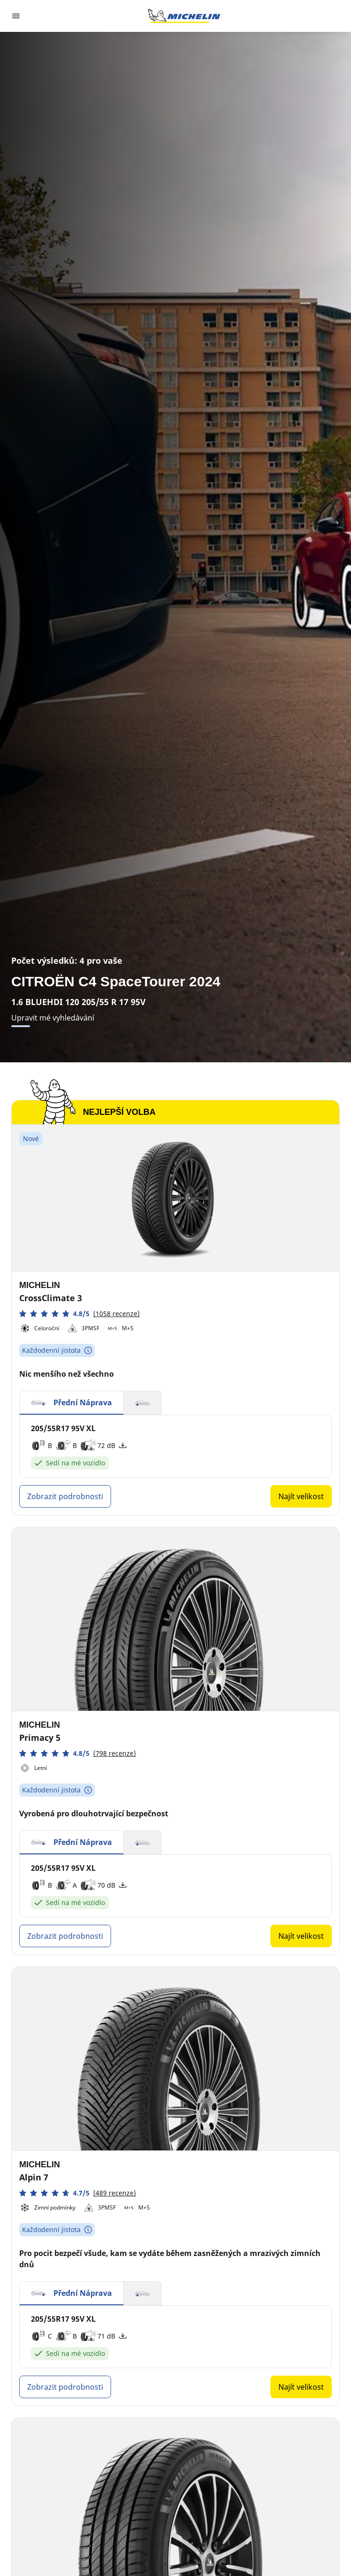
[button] (79, 1313)
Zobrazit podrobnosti (65, 1496)
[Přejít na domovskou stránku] (184, 16)
